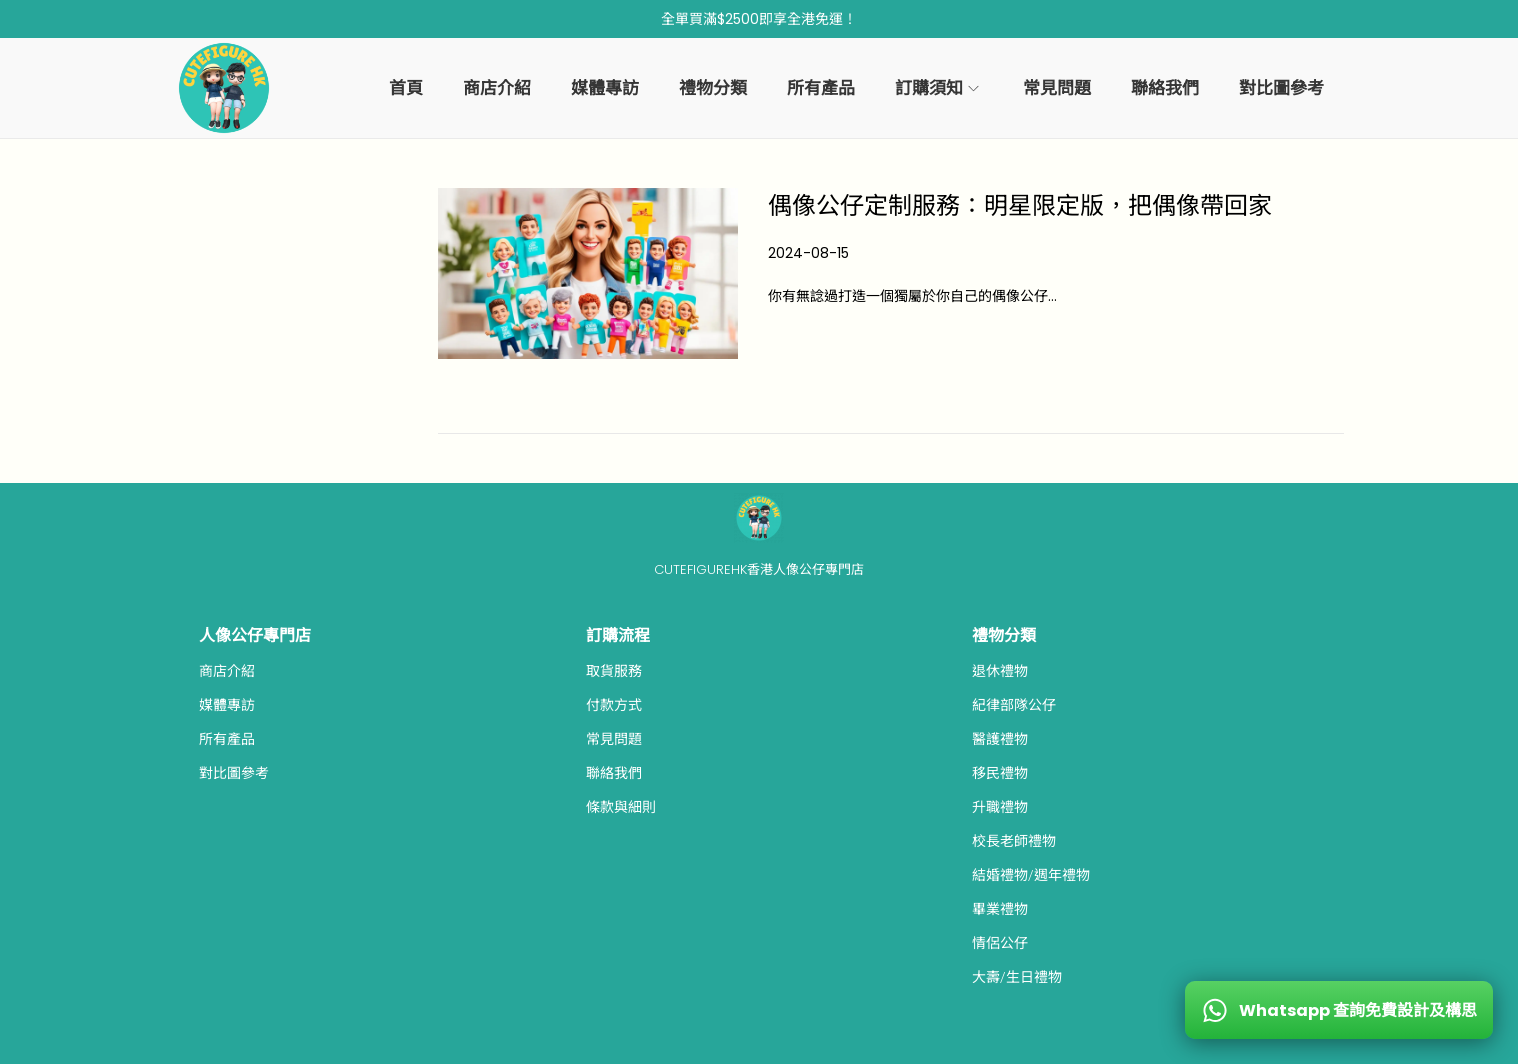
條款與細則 (621, 807)
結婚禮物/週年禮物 (1031, 875)
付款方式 (614, 705)
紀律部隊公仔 (1014, 705)
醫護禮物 (1000, 739)
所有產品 (227, 739)
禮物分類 (1004, 635)
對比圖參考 (234, 773)
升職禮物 (1000, 807)
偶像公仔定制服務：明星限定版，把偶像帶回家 (1020, 205)
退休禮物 (1000, 671)
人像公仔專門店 (255, 635)
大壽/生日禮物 (1017, 977)
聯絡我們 (614, 773)
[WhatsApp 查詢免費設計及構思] (1339, 1010)
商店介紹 (227, 671)
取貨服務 (614, 671)
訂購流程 (618, 635)
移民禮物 (1000, 773)
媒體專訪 (227, 705)
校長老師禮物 (1014, 841)
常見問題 (614, 739)
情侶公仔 (1000, 943)
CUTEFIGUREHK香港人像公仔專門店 (759, 569)
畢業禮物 (1000, 909)
